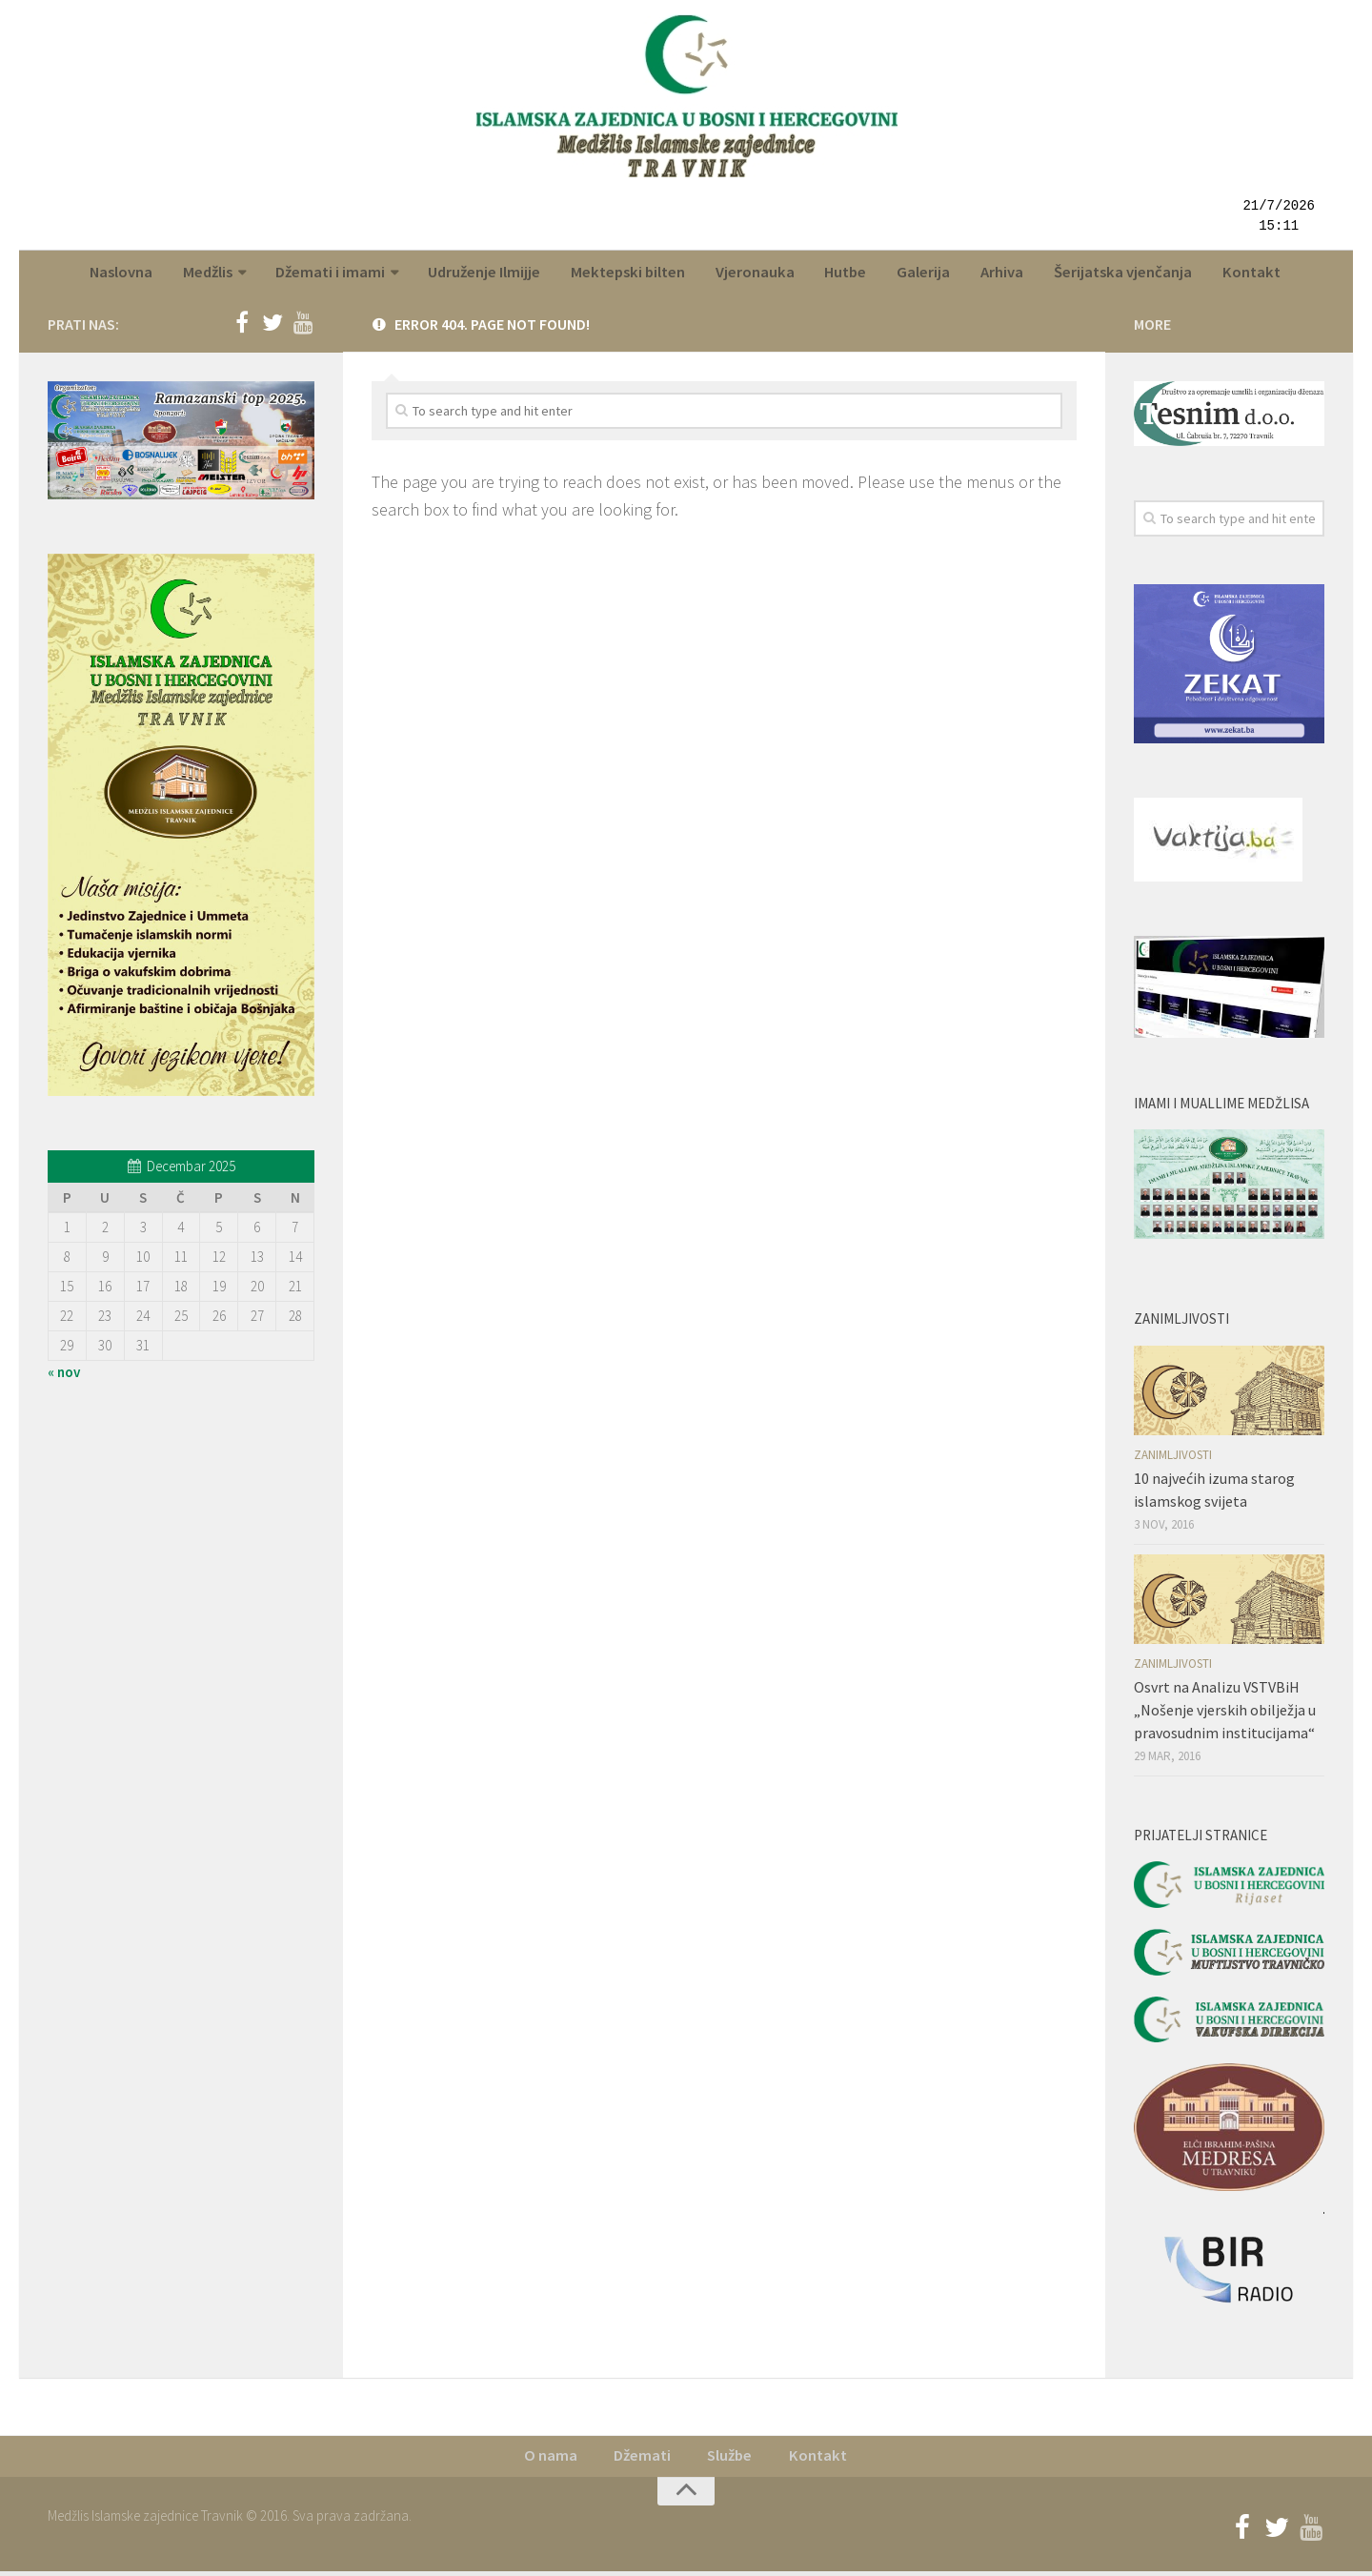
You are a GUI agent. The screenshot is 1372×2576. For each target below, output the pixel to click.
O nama (552, 2460)
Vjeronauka (760, 274)
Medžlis (219, 274)
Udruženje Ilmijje (493, 274)
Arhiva (998, 274)
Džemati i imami (341, 274)
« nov (64, 1376)
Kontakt (1241, 274)
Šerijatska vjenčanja (1115, 274)
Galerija (923, 274)
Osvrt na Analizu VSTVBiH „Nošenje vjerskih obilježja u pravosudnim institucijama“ (1225, 1713)
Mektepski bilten (636, 274)
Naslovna (135, 274)
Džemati (643, 2460)
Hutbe (848, 274)
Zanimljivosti (1173, 1458)
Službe (730, 2460)
